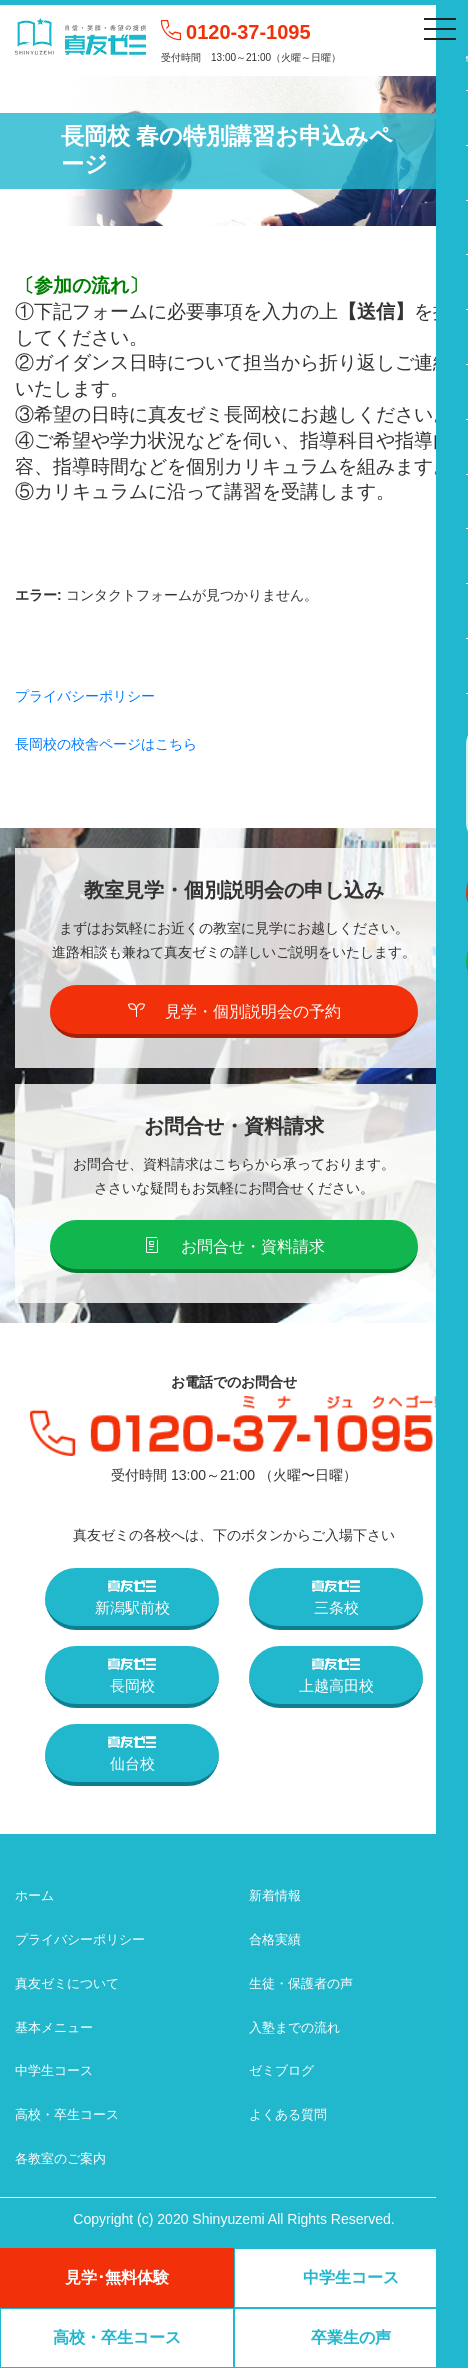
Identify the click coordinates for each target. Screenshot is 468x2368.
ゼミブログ (281, 2070)
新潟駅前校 (132, 1598)
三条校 (336, 1598)
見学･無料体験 (117, 2277)
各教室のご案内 (60, 2158)
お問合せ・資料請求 (234, 1246)
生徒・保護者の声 (301, 1983)
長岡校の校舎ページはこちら (106, 744)
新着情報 (275, 1895)
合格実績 (275, 1939)
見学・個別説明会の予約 (234, 1011)
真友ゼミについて (67, 1983)
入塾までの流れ (294, 2027)
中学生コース (54, 2070)
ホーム (34, 1895)
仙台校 (132, 1754)
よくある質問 (288, 2114)
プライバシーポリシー (85, 696)
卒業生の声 (351, 2337)
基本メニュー (54, 2027)
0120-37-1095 (248, 32)
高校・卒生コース (67, 2114)
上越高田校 (336, 1676)
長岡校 (132, 1676)
